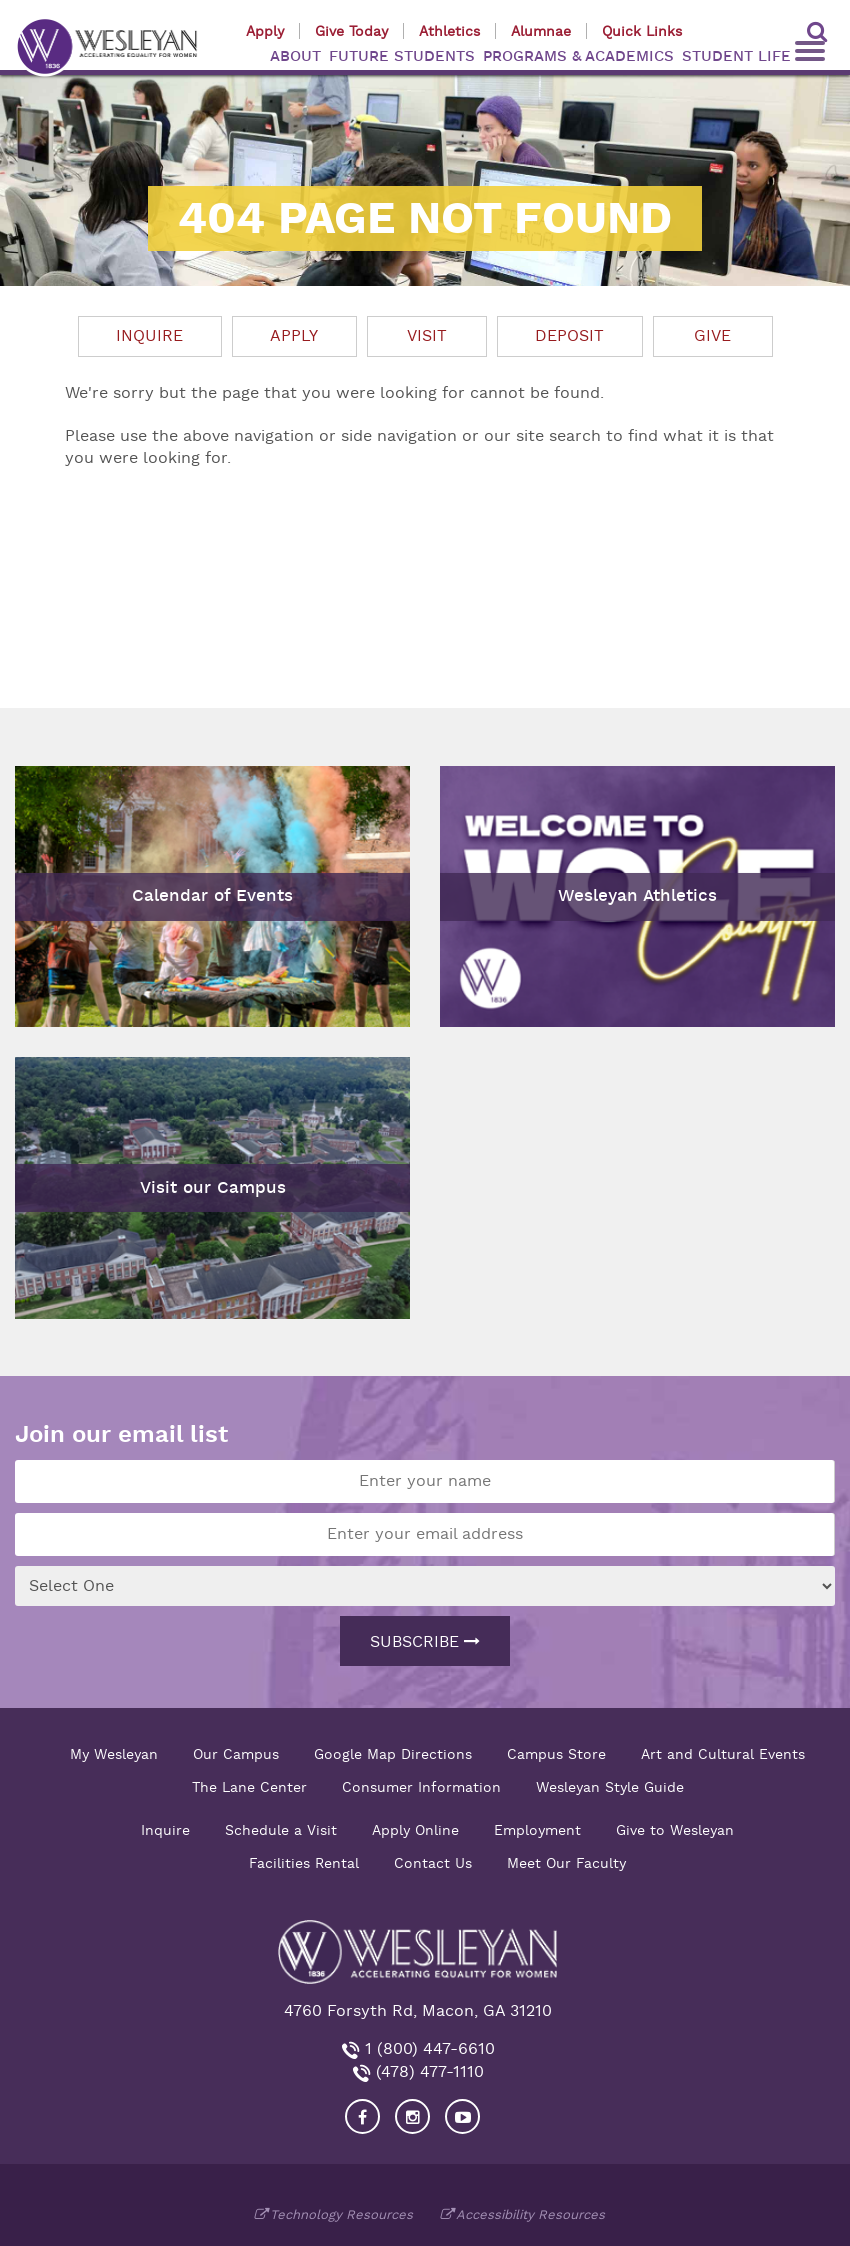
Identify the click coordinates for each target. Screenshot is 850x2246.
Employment (537, 1830)
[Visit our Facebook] (362, 2116)
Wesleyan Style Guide (610, 1787)
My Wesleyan (114, 1754)
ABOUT (295, 56)
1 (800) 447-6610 (427, 2049)
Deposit (569, 336)
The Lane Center (249, 1787)
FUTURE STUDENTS (402, 56)
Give (712, 336)
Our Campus (236, 1754)
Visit (427, 336)
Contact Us (433, 1863)
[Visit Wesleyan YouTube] (462, 2116)
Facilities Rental (304, 1863)
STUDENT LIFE (736, 56)
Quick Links (642, 31)
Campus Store (556, 1754)
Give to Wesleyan (675, 1830)
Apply (265, 31)
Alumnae (541, 31)
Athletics (449, 31)
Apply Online (415, 1830)
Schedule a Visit (281, 1830)
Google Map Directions (393, 1754)
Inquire (149, 336)
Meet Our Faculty (566, 1863)
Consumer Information (421, 1787)
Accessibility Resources (530, 2214)
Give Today (351, 31)
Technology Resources (341, 2214)
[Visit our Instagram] (412, 2116)
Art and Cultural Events (723, 1754)
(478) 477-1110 (427, 2072)
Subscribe (425, 1642)
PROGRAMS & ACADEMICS (578, 56)
